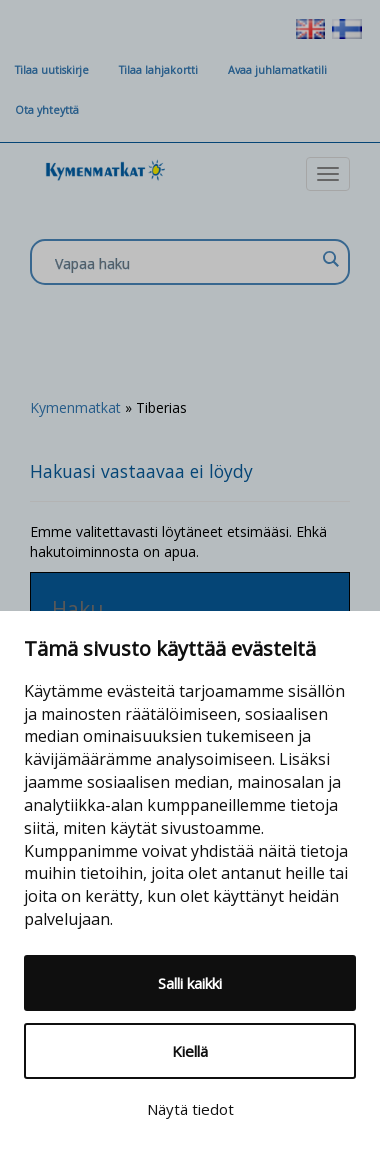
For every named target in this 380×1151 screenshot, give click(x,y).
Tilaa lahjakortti (158, 70)
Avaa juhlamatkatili (277, 70)
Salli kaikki (190, 983)
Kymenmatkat (75, 407)
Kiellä (190, 1051)
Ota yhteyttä (47, 110)
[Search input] (185, 263)
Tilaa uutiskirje (52, 70)
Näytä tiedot (190, 1109)
